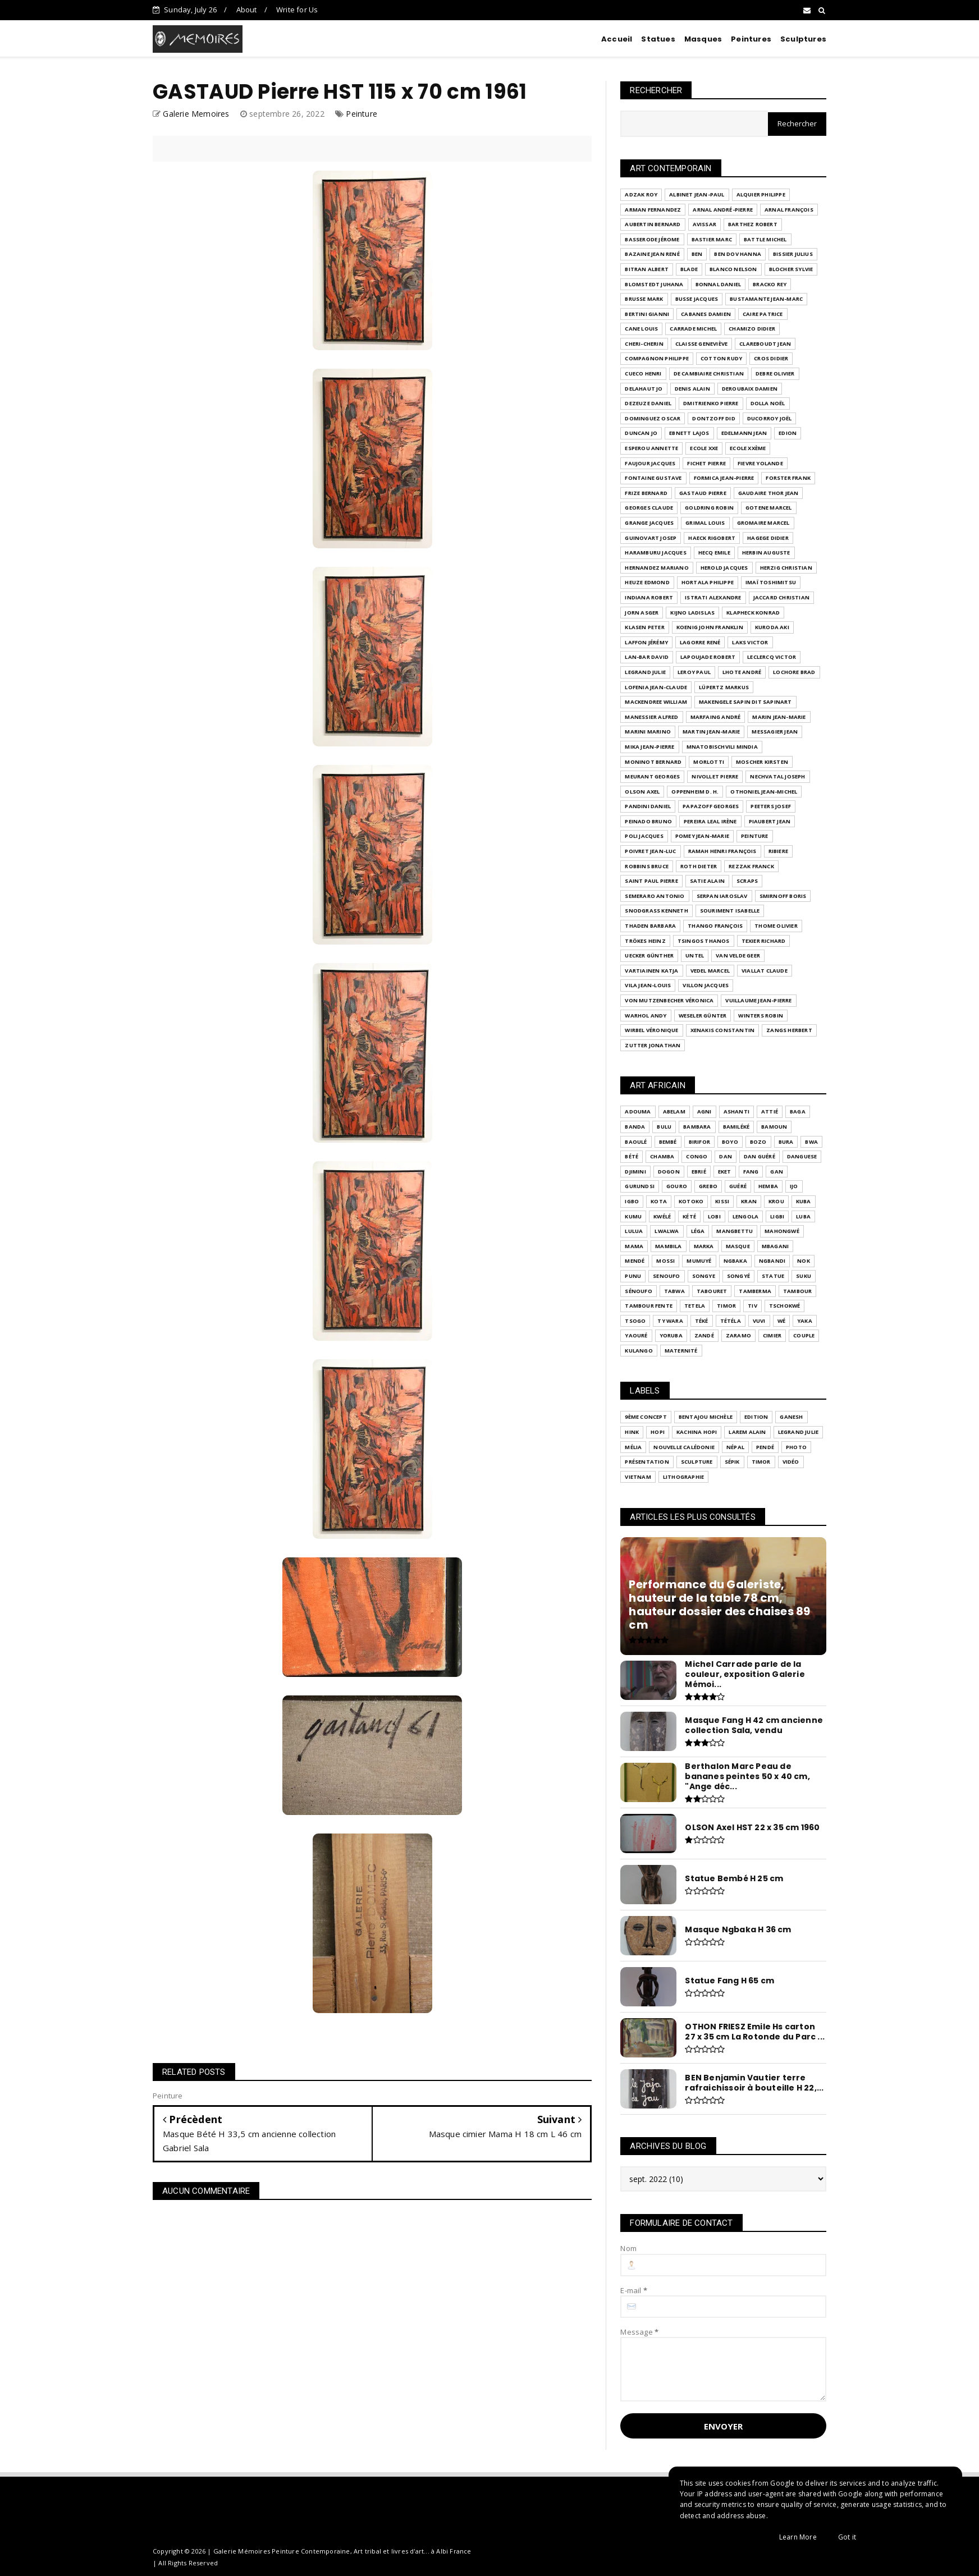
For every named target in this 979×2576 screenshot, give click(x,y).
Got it (847, 2537)
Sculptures (803, 39)
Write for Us (297, 9)
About (246, 9)
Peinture (361, 113)
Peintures (751, 39)
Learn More (798, 2537)
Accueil (616, 39)
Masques (703, 39)
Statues (658, 39)
